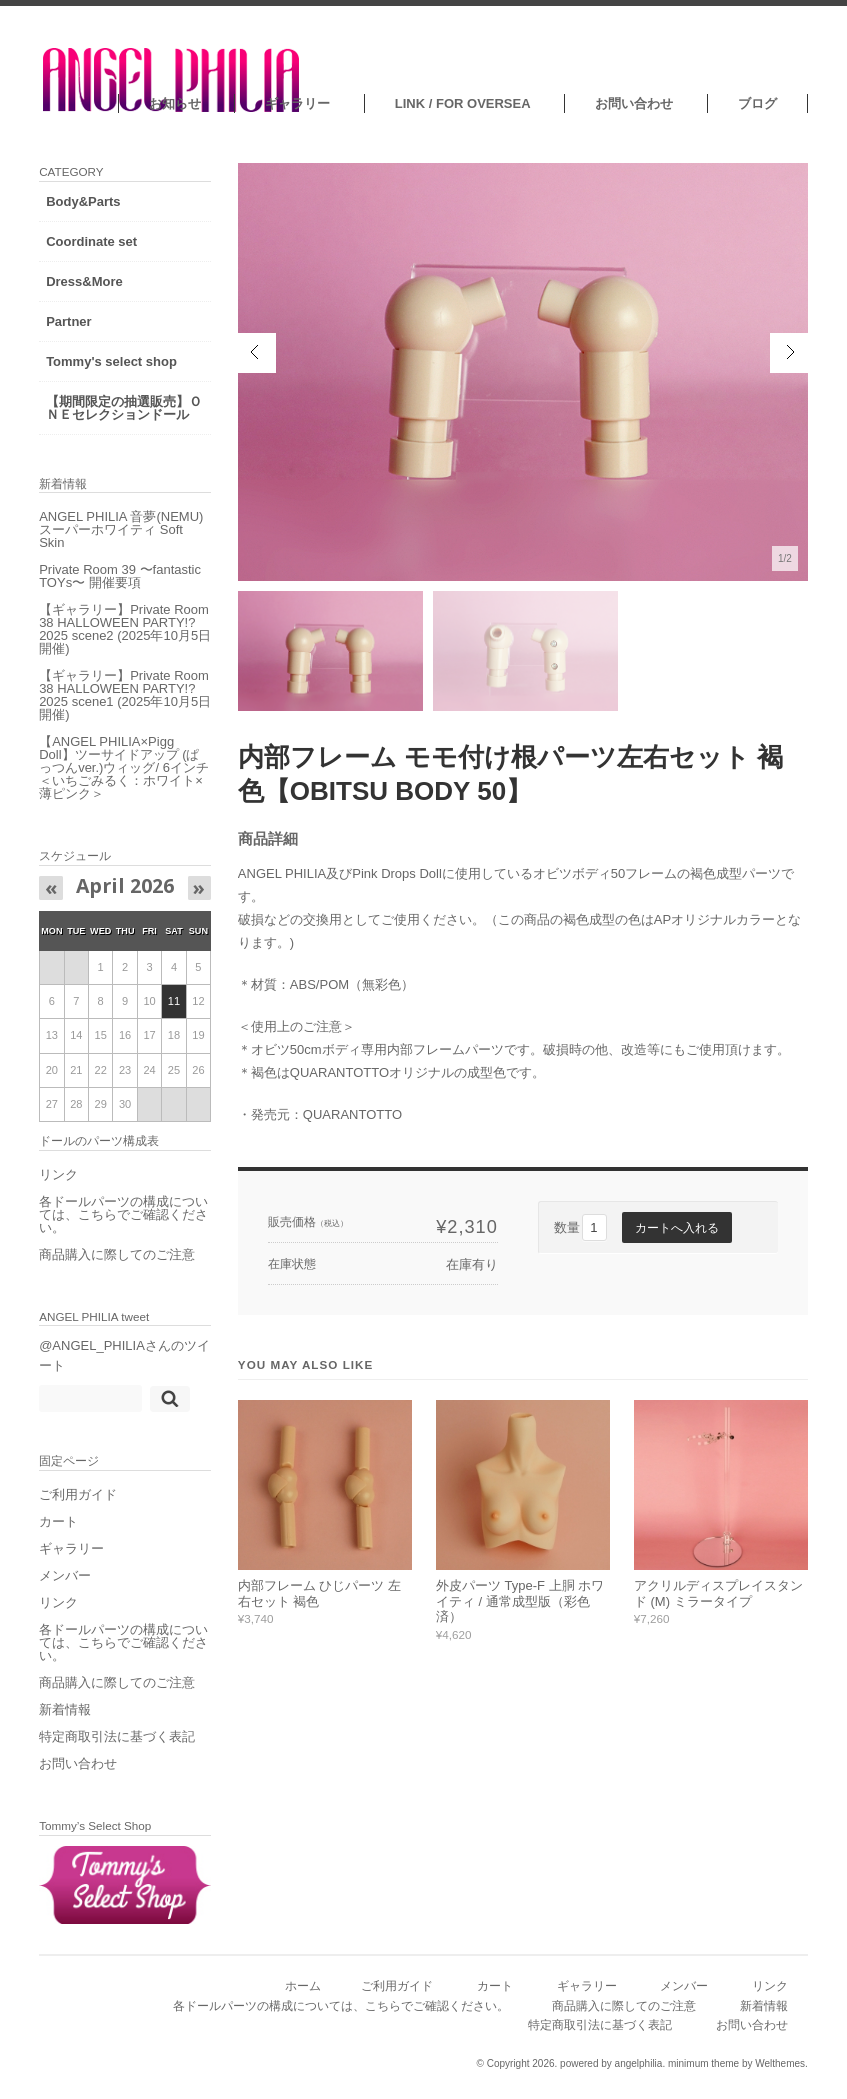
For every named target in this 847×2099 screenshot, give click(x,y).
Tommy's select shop (112, 361)
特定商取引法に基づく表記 (118, 1749)
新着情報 (66, 1722)
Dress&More (85, 281)
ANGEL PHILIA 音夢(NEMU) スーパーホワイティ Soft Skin (117, 542)
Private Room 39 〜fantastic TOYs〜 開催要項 (116, 589)
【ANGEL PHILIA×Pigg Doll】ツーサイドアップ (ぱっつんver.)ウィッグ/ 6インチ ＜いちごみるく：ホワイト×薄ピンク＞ (120, 780)
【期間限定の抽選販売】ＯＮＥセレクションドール (118, 414)
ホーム (303, 1992)
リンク (59, 1187)
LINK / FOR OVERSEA (462, 103)
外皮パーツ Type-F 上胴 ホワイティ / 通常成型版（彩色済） (520, 1601)
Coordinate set (92, 241)
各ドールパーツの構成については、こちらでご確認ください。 (118, 1227)
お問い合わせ (634, 103)
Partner (70, 321)
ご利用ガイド (79, 1507)
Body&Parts (84, 201)
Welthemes (780, 2070)
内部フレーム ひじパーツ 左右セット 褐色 (319, 1593)
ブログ (757, 103)
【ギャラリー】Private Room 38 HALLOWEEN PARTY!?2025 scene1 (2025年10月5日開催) (109, 708)
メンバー (66, 1588)
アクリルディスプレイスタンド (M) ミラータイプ (718, 1593)
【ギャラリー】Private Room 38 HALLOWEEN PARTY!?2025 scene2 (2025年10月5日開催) (109, 642)
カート (59, 1534)
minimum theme (703, 2070)
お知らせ (174, 103)
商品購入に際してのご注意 (118, 1267)
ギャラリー (297, 103)
